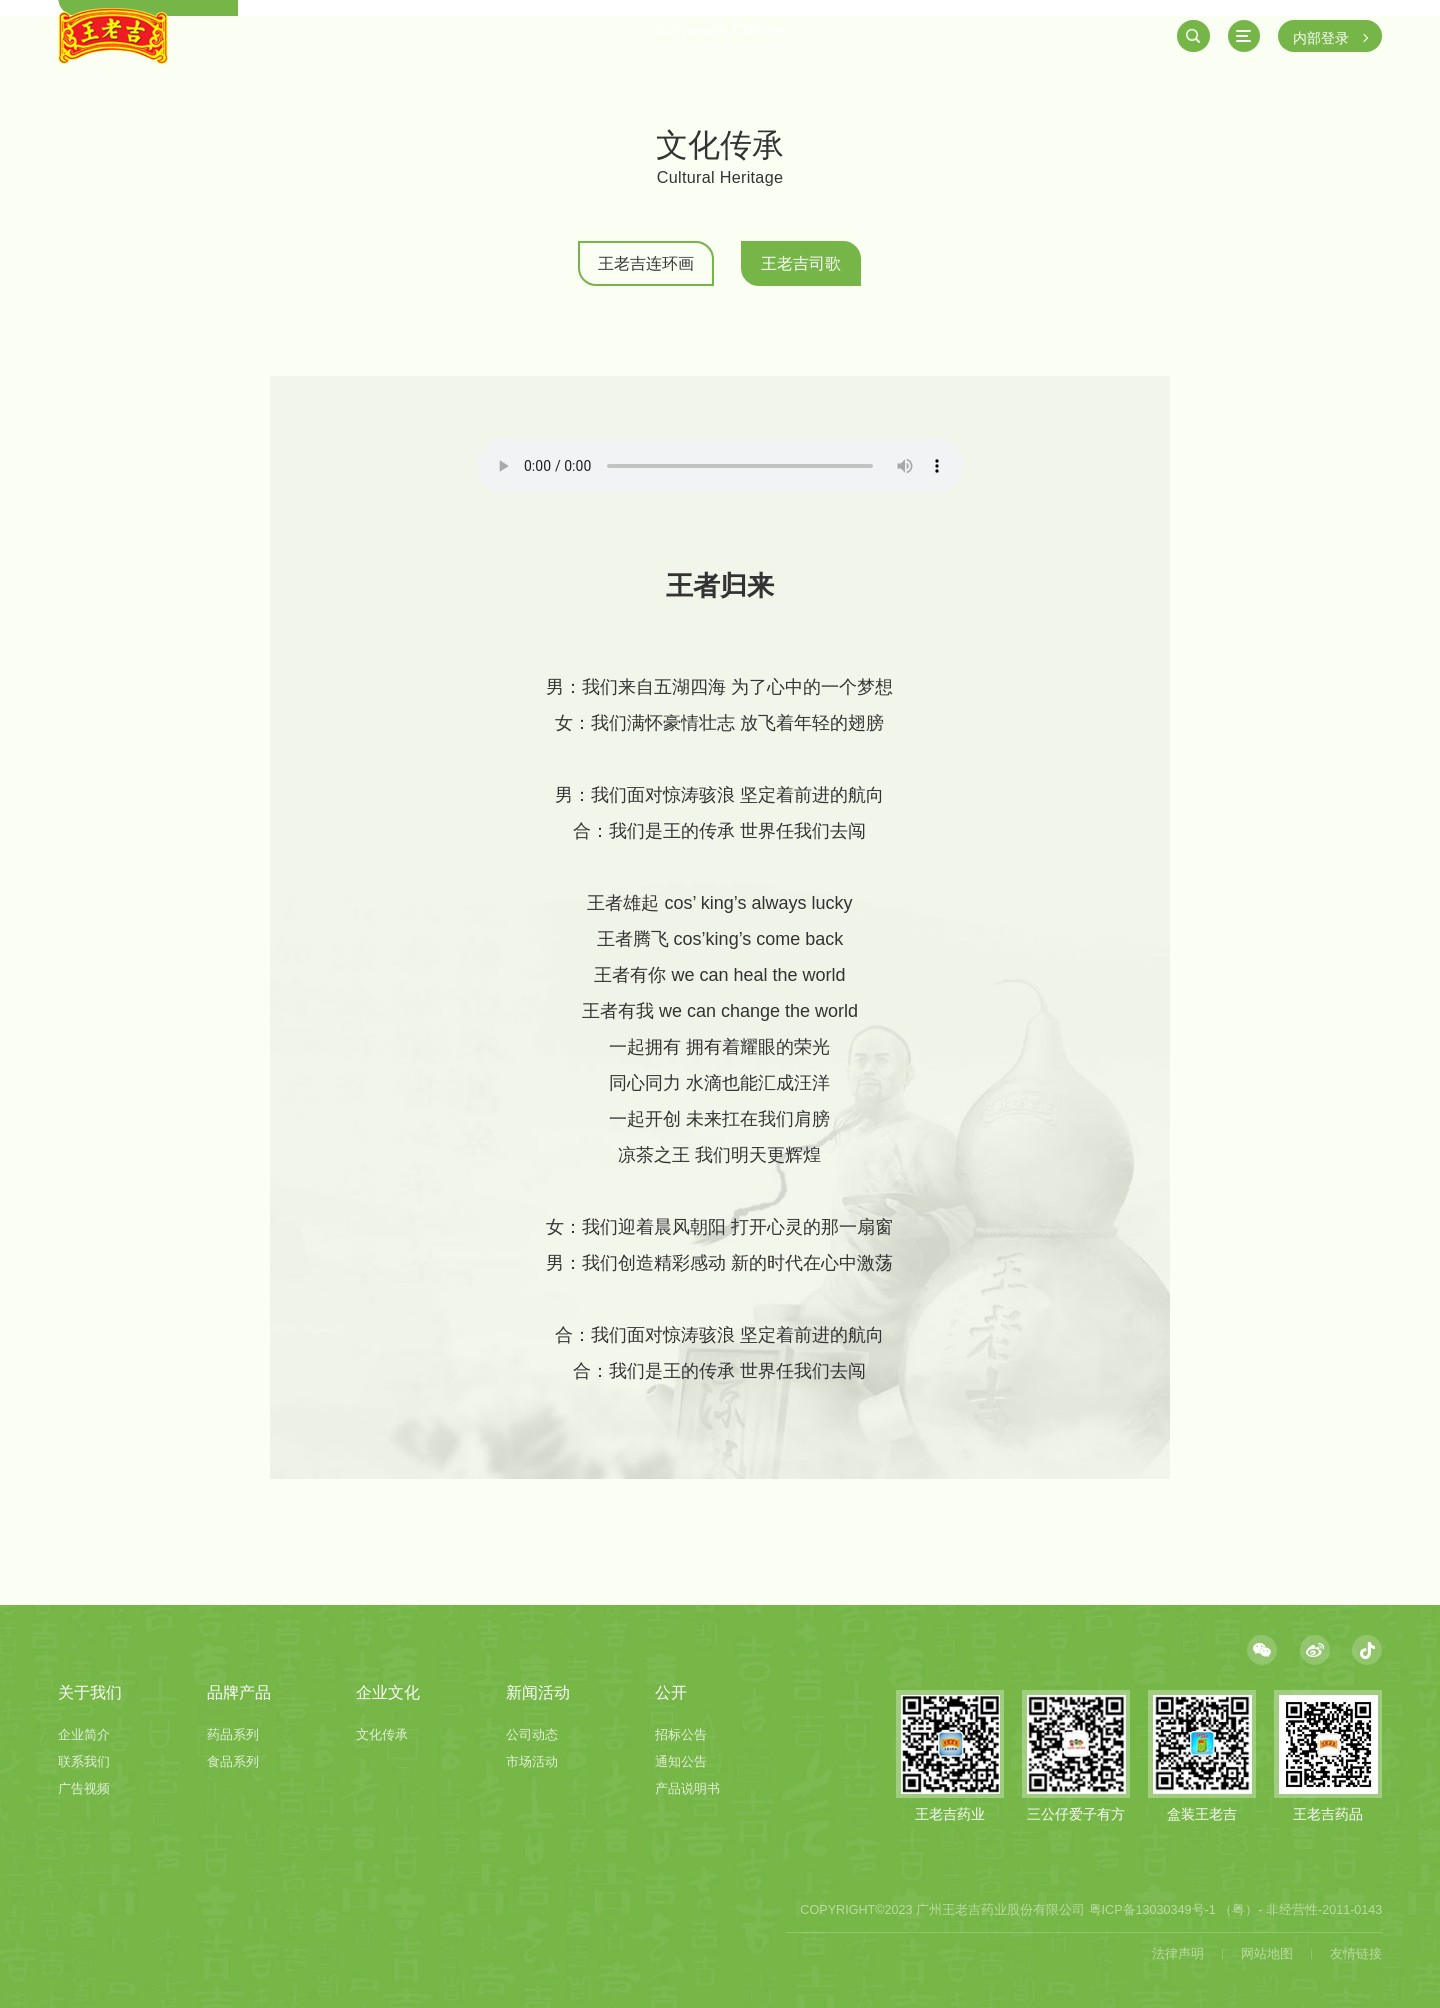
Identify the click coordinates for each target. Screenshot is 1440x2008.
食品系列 (233, 1762)
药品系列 (233, 1735)
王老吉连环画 (646, 263)
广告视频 (84, 1789)
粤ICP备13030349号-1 (1152, 1910)
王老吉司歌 (801, 263)
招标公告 (681, 1735)
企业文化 (388, 1692)
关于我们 (90, 1692)
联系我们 (84, 1762)
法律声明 (1178, 1954)
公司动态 (532, 1735)
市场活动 (532, 1762)
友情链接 (1356, 1954)
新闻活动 (538, 1692)
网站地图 (1267, 1954)
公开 (671, 1692)
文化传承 (382, 1735)
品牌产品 (239, 1692)
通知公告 (681, 1762)
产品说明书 (687, 1789)
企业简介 (84, 1735)
